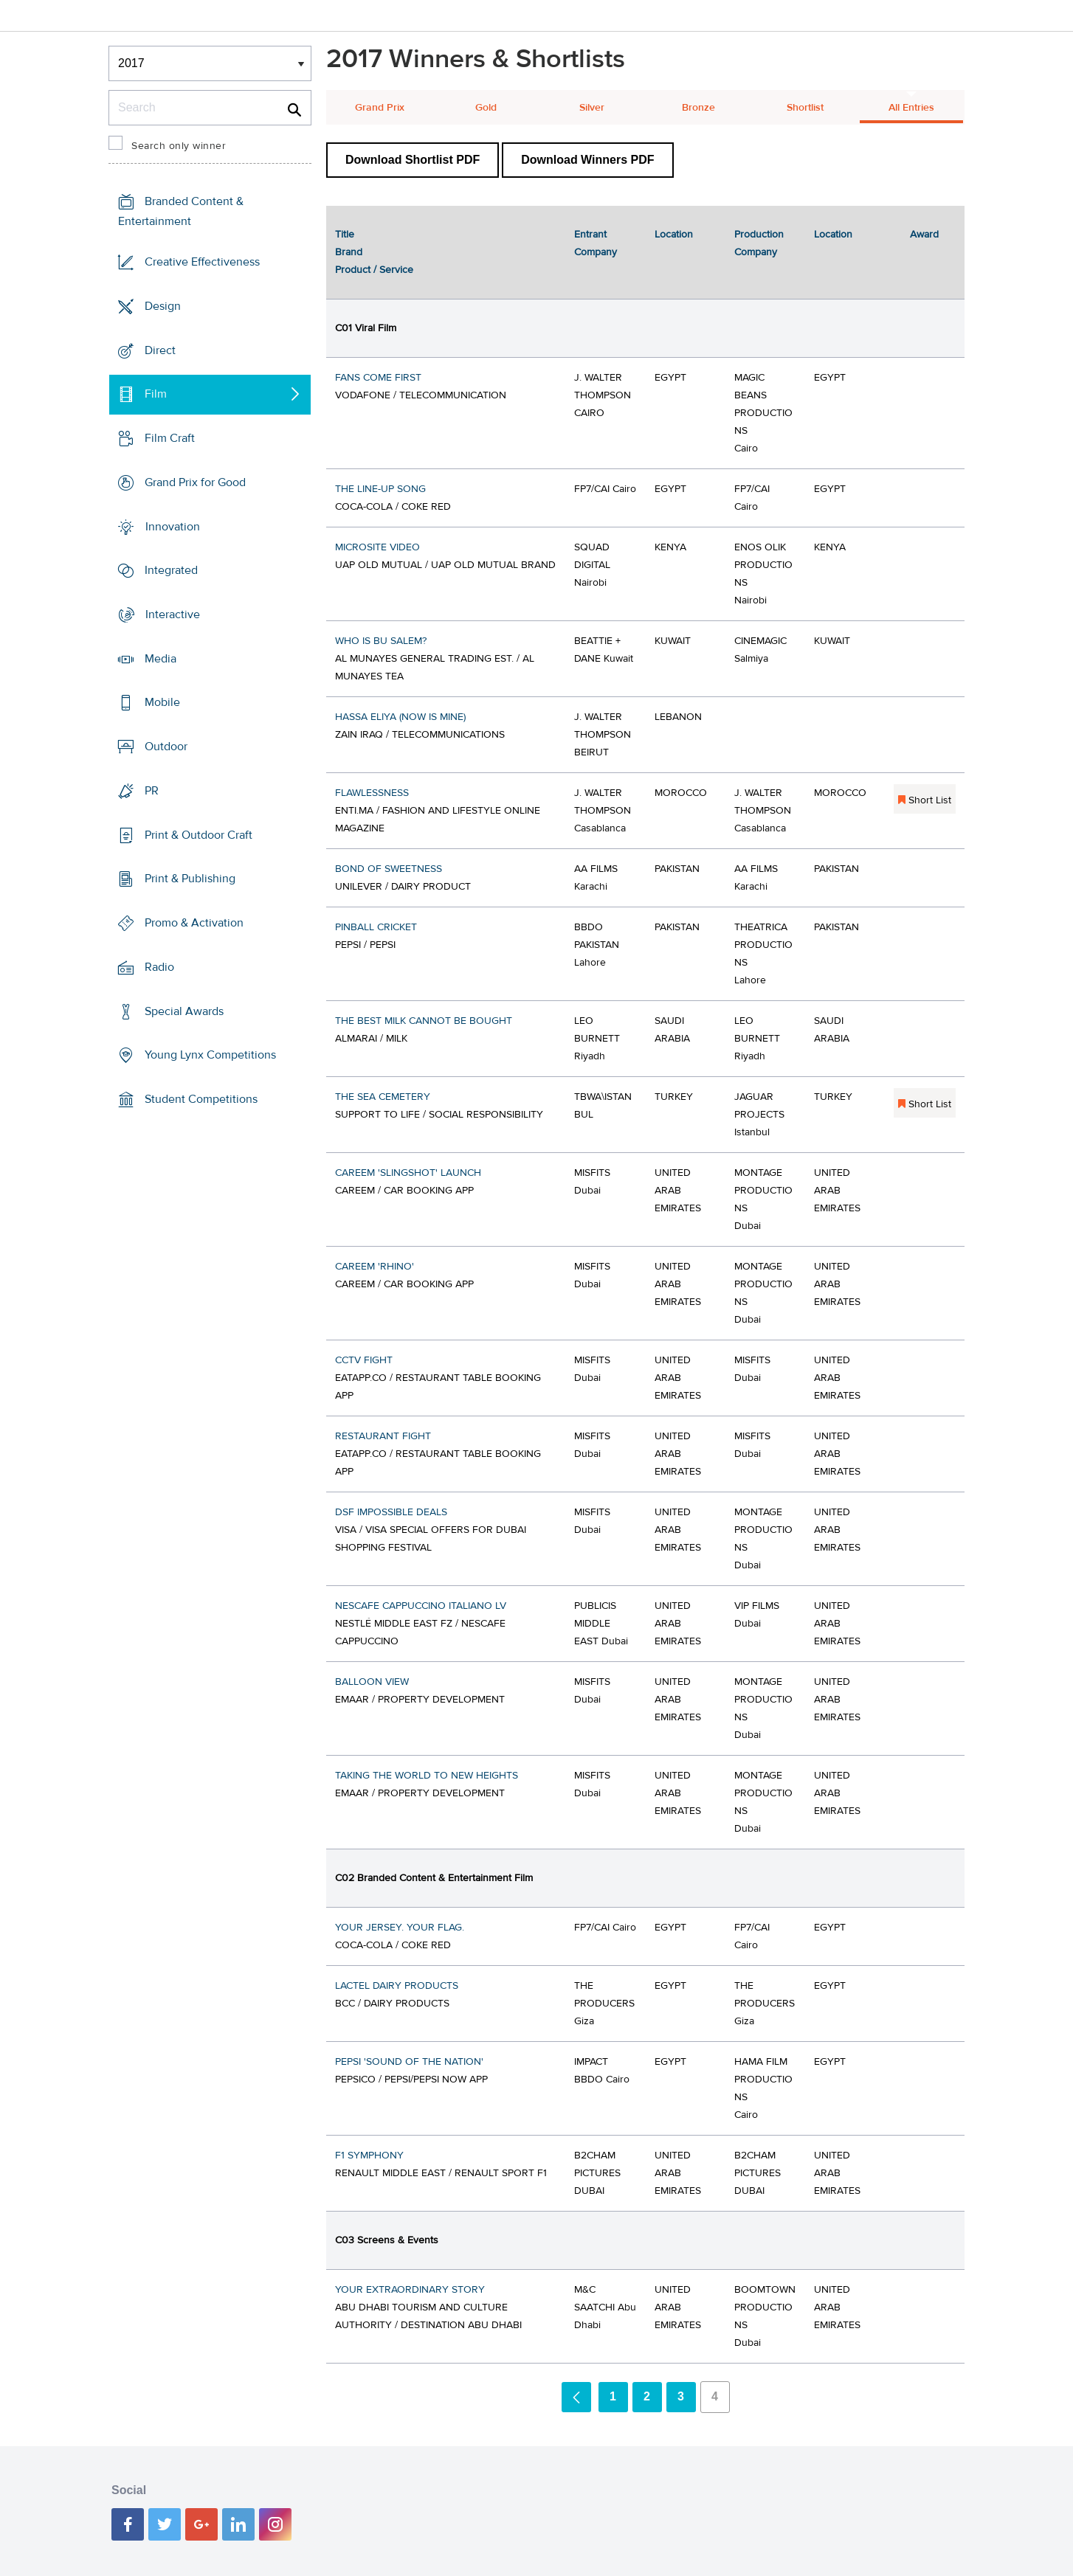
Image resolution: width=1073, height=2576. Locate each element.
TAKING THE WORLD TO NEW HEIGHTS (426, 1775)
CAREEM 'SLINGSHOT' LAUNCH (408, 1173)
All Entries (911, 107)
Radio (159, 967)
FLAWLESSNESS (372, 793)
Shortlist (805, 107)
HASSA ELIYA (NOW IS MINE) (400, 717)
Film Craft (170, 438)
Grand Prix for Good (195, 482)
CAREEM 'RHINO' (374, 1266)
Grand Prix (379, 107)
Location (674, 234)
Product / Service (374, 270)
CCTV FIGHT (364, 1360)
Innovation (172, 526)
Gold (486, 107)
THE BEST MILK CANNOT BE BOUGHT (423, 1021)
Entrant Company (595, 243)
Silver (591, 107)
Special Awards (184, 1010)
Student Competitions (201, 1099)
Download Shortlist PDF (412, 159)
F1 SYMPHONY (369, 2155)
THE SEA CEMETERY (382, 1097)
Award (924, 234)
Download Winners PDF (587, 159)
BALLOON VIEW (372, 1682)
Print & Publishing (190, 878)
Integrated (171, 570)
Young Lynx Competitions (210, 1055)
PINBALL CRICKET (376, 927)
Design (163, 306)
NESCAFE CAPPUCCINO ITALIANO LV (420, 1606)
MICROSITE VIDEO (377, 547)
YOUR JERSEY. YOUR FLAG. (399, 1927)
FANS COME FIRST (378, 377)
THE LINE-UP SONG (380, 489)
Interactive (172, 614)
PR (152, 790)
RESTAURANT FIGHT (383, 1436)
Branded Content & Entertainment (181, 211)
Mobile (162, 702)
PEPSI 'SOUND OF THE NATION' (409, 2061)
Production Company (759, 243)
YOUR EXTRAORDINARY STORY (410, 2289)
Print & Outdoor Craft (198, 835)
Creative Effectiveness (202, 262)
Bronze (698, 107)
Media (160, 658)
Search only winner (178, 146)
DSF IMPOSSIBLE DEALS (391, 1512)
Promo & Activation (194, 922)
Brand (348, 252)
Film (156, 394)
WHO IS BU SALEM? (381, 641)
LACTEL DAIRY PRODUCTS (396, 1985)
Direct (160, 349)
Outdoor (166, 746)
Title (344, 234)
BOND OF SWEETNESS (388, 869)
